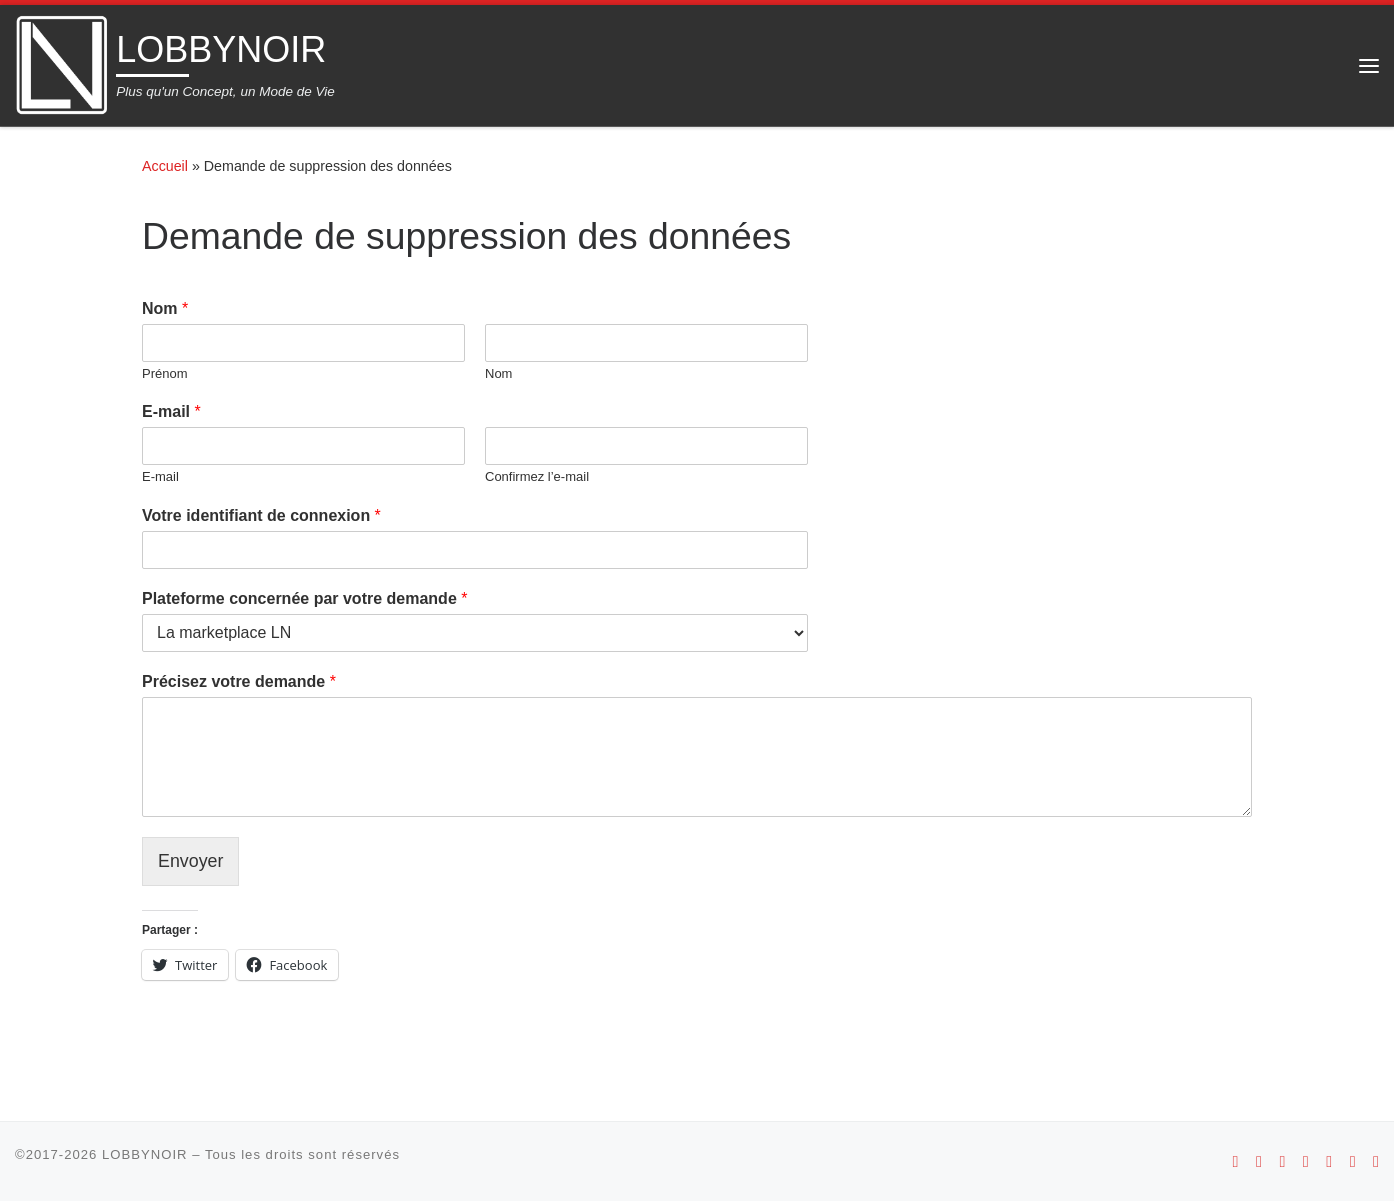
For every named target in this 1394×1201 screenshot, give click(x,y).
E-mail (171, 411)
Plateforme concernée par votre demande (304, 598)
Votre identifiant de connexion (261, 515)
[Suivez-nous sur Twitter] (1353, 1161)
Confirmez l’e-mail (537, 476)
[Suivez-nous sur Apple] (1259, 1161)
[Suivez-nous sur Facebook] (1329, 1161)
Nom (165, 308)
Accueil (165, 166)
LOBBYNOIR (145, 1154)
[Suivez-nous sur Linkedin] (1376, 1161)
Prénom (165, 373)
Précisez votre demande (239, 681)
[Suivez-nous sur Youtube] (1306, 1161)
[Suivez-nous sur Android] (1236, 1161)
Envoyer (191, 861)
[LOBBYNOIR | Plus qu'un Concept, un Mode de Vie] (62, 62)
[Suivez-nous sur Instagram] (1282, 1161)
